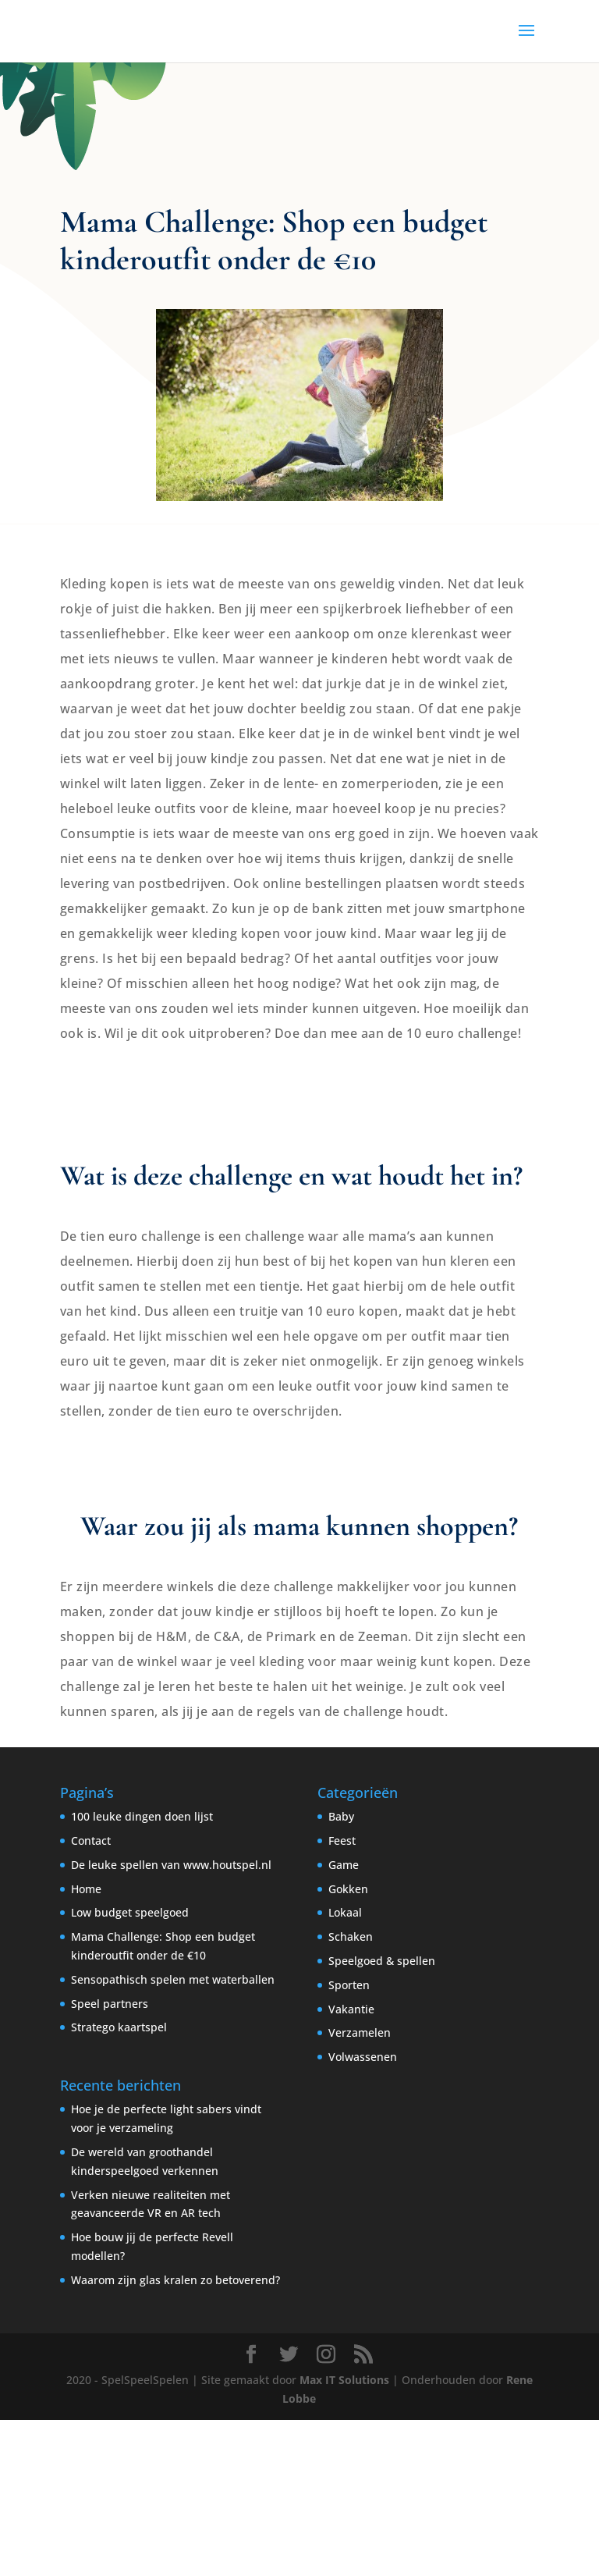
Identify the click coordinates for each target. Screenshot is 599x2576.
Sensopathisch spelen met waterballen (173, 1979)
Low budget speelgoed (130, 1912)
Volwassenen (362, 2056)
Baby (341, 1816)
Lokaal (345, 1912)
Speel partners (109, 2003)
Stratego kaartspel (119, 2027)
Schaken (350, 1936)
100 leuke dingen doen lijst (142, 1816)
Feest (342, 1840)
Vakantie (351, 2009)
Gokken (348, 1888)
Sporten (349, 1984)
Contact (91, 1840)
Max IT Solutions (344, 2379)
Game (343, 1864)
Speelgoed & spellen (381, 1960)
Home (86, 1888)
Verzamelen (359, 2032)
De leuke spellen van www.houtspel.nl (171, 1864)
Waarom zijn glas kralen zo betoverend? (175, 2279)
